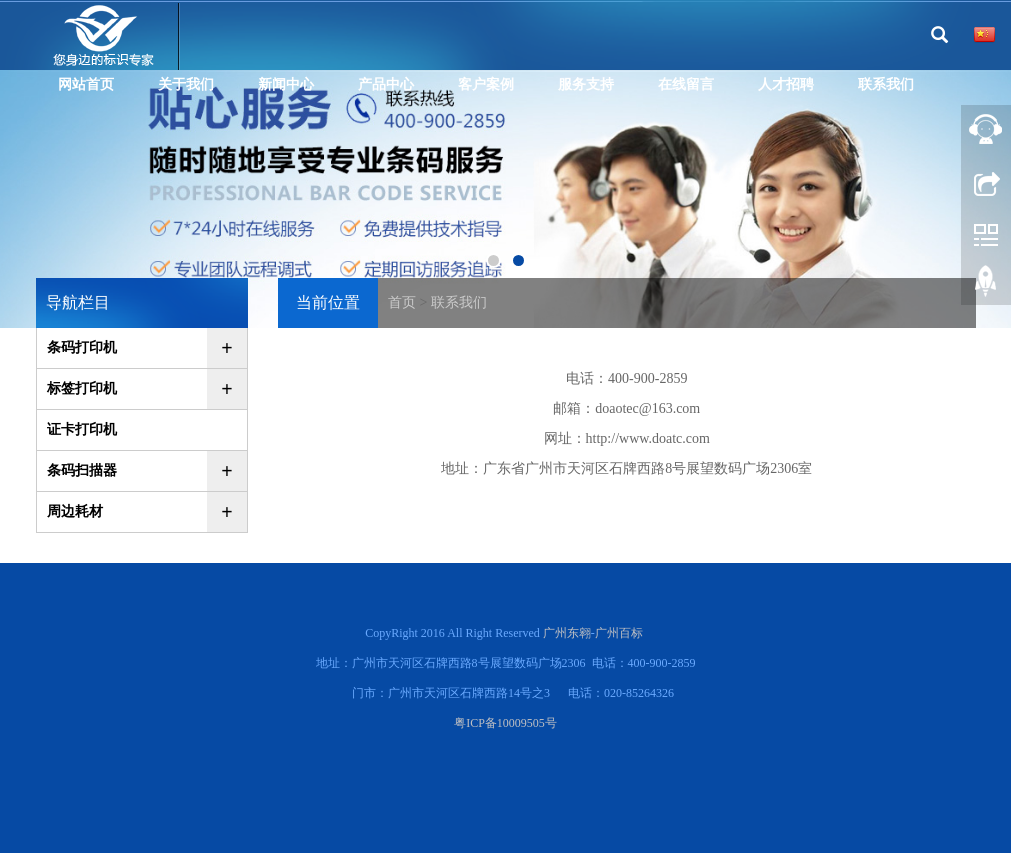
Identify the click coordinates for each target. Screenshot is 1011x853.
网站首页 (86, 84)
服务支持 (586, 84)
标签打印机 (82, 388)
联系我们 (886, 84)
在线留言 (686, 84)
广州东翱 (567, 633)
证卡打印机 (82, 429)
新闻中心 (286, 84)
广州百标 (619, 633)
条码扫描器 (82, 470)
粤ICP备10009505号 (505, 723)
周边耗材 (75, 511)
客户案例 (486, 84)
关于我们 (186, 84)
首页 (402, 302)
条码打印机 (82, 347)
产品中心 (386, 84)
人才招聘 (786, 84)
